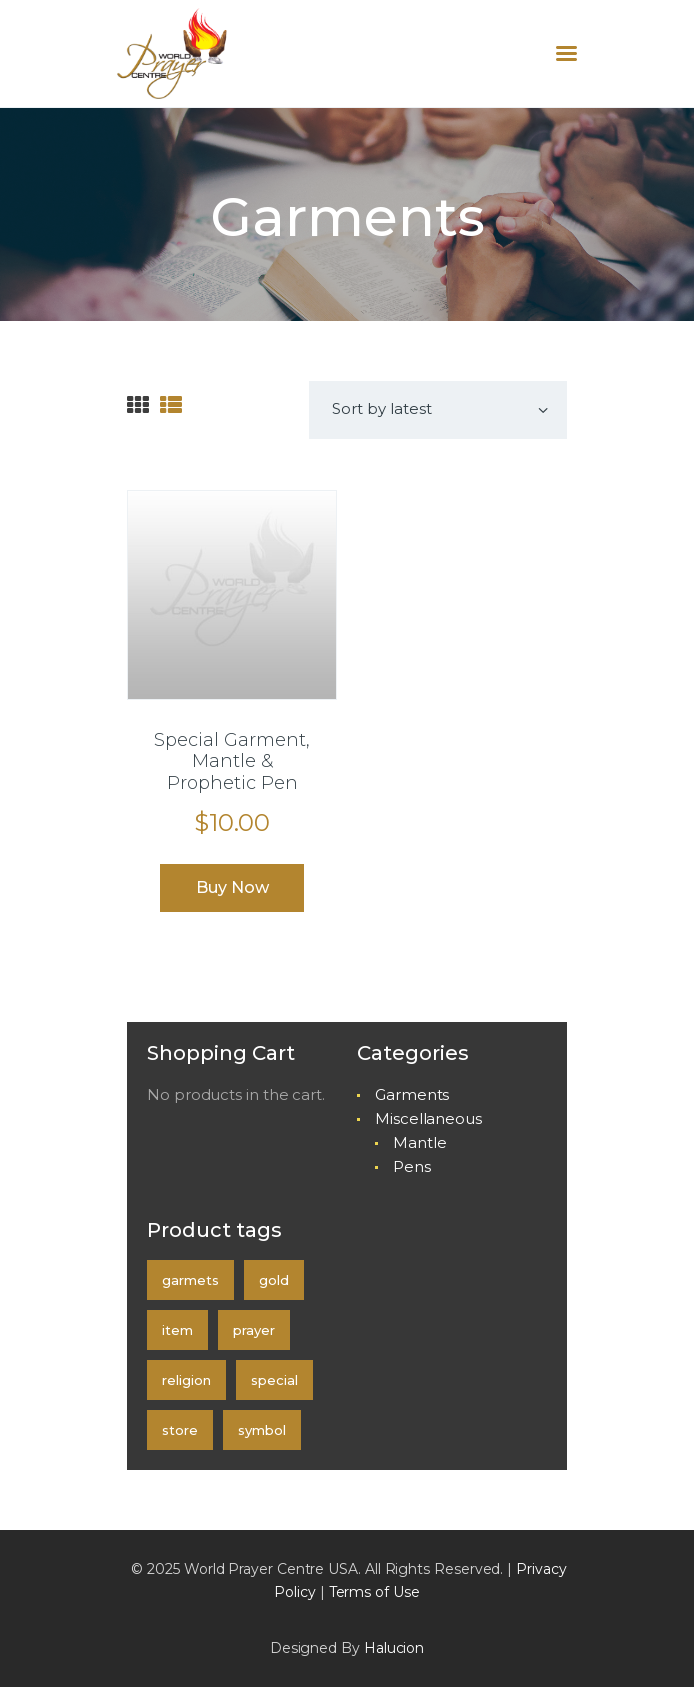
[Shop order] (438, 410)
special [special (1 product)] (274, 1380)
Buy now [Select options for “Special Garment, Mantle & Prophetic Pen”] (232, 887)
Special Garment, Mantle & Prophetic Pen (232, 762)
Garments (412, 1094)
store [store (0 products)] (180, 1430)
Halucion (394, 1648)
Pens (412, 1166)
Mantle (420, 1142)
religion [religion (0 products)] (186, 1380)
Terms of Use (374, 1592)
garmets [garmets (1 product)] (190, 1280)
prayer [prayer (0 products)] (254, 1330)
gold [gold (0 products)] (274, 1280)
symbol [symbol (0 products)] (262, 1430)
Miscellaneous (428, 1118)
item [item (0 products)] (177, 1330)
